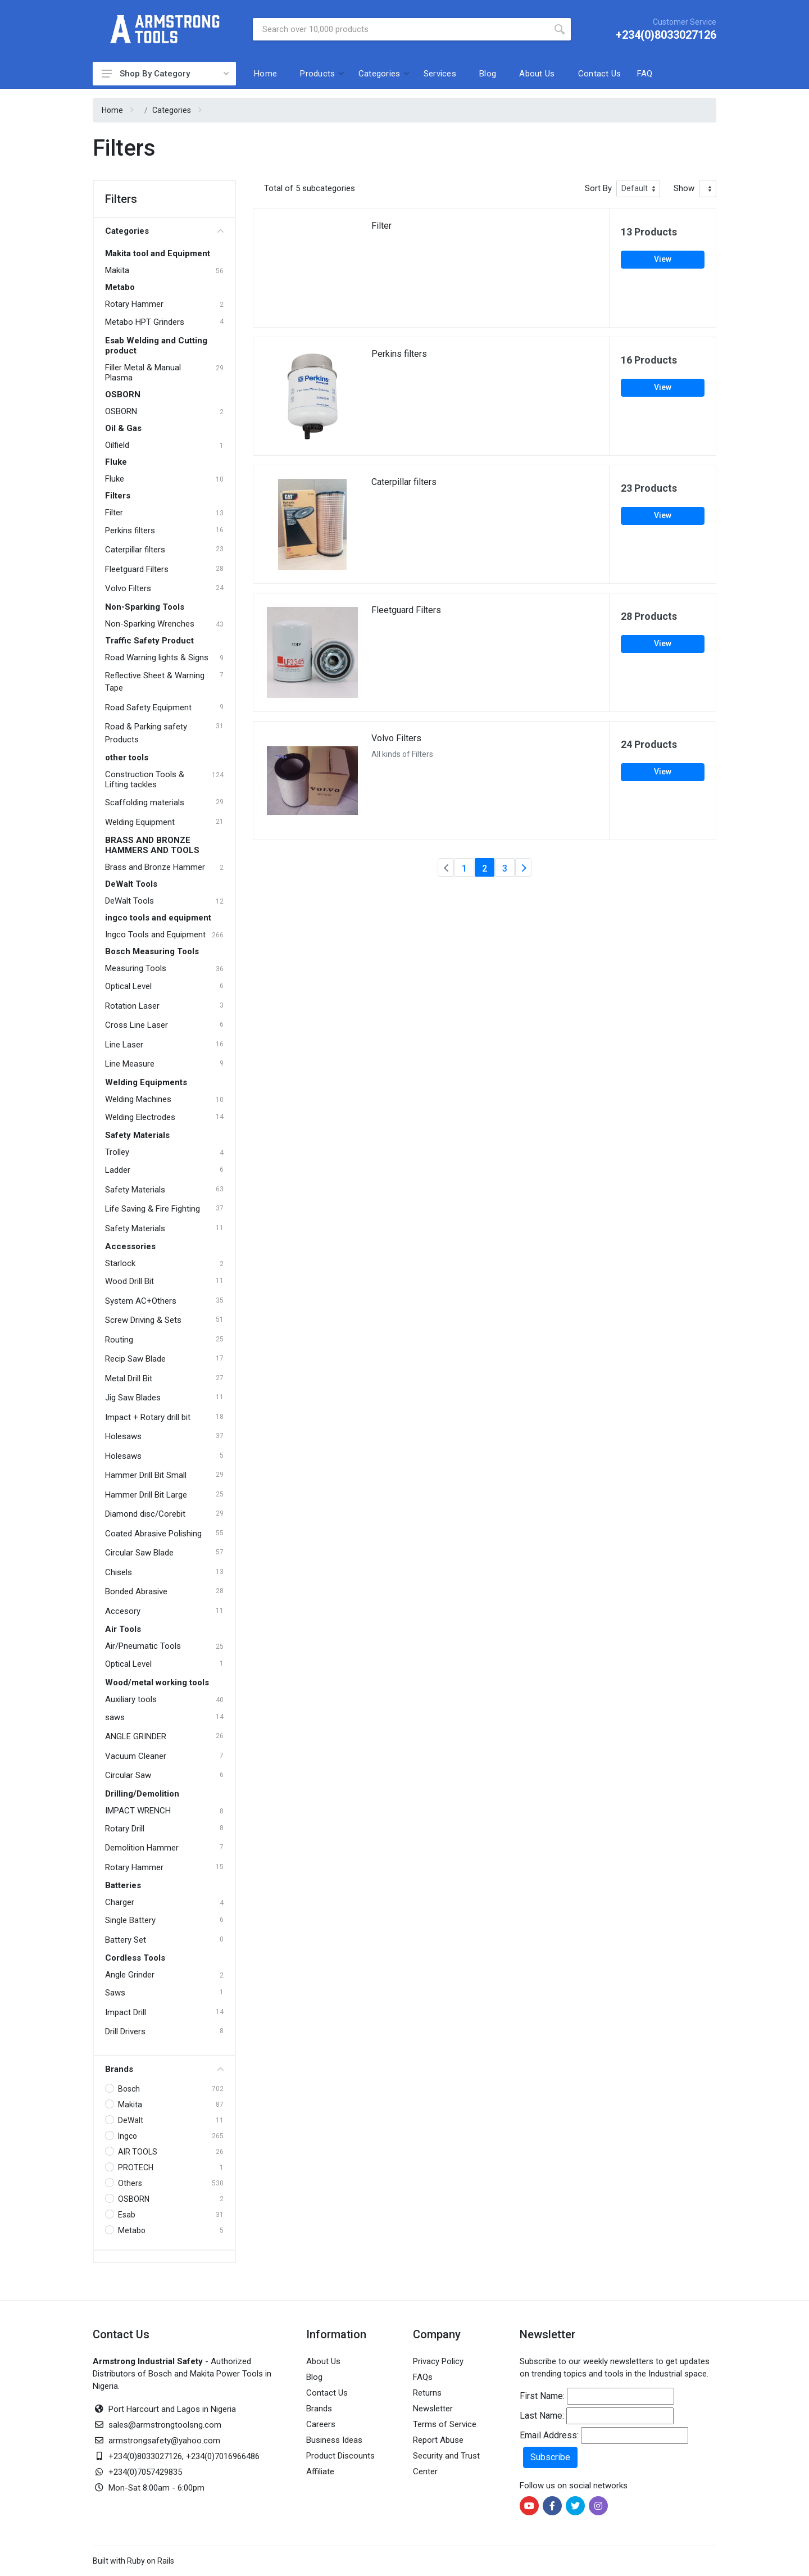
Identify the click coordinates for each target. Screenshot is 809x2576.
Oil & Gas (123, 428)
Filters (117, 496)
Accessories (130, 1246)
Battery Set (125, 1940)
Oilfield (117, 445)
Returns (427, 2393)
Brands (164, 2069)
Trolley (117, 1152)
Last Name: (542, 2415)
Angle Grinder (129, 1975)
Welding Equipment (140, 822)
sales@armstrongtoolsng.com (164, 2425)
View (662, 259)
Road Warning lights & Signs (156, 657)
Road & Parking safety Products (146, 733)
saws (115, 1717)
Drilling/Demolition (142, 1794)
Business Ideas (334, 2440)
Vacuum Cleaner (135, 1756)
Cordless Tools (135, 1958)
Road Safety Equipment (148, 707)
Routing (119, 1340)
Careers (320, 2424)
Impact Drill (125, 2012)
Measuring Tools (135, 968)
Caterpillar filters (135, 550)
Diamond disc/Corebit (145, 1514)
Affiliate (320, 2471)
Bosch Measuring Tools (152, 951)
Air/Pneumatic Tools (143, 1646)
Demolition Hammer (142, 1848)
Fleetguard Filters (137, 569)
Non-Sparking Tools (144, 607)
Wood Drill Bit (129, 1281)
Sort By (598, 188)
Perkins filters (130, 530)
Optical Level (128, 986)
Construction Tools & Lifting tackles (144, 779)
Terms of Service (444, 2424)
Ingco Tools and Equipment (155, 934)
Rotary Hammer (134, 304)
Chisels (118, 1572)
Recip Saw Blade (135, 1359)
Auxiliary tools (131, 1699)
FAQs (423, 2377)
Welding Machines (138, 1099)
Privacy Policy (438, 2361)
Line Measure (129, 1064)
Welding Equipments (146, 1082)
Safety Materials (137, 1135)
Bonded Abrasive (136, 1591)
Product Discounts (340, 2456)
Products (317, 74)
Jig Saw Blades (133, 1398)
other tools (126, 757)
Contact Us (599, 74)
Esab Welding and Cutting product (156, 345)
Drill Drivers (125, 2031)
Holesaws (123, 1436)
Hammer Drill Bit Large (146, 1495)
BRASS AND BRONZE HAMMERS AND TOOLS (152, 845)
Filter (114, 512)
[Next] (523, 867)
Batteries (123, 1885)
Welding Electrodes (140, 1117)
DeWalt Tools (131, 884)
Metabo (120, 287)
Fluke (116, 462)
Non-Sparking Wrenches (149, 624)
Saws (115, 1993)
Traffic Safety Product (149, 641)
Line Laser (124, 1045)
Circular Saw (128, 1775)
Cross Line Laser (136, 1025)
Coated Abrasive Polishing (153, 1534)
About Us (537, 74)
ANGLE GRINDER (135, 1736)
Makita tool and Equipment (157, 253)
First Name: (542, 2396)
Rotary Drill (124, 1829)
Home (265, 74)
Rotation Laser (132, 1006)
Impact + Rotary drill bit (147, 1417)
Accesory (122, 1611)
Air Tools (123, 1629)
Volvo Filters (128, 588)
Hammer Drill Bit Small (146, 1475)
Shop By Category (161, 74)
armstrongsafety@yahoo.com (164, 2441)
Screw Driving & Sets (143, 1320)
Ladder (117, 1170)
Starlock (120, 1263)
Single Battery (130, 1920)
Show (684, 188)
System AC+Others (140, 1301)
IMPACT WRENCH (138, 1811)
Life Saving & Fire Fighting (152, 1209)
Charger (119, 1902)
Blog (487, 74)
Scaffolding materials (144, 802)
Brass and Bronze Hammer (155, 867)
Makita (117, 270)
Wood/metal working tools (157, 1682)
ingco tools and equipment (158, 918)
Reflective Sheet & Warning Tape (154, 681)
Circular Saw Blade (139, 1553)
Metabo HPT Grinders (144, 322)
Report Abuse (438, 2440)
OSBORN (122, 394)
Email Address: (549, 2435)
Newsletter (433, 2408)
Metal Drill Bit (128, 1378)
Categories (379, 74)
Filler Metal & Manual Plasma (143, 372)
